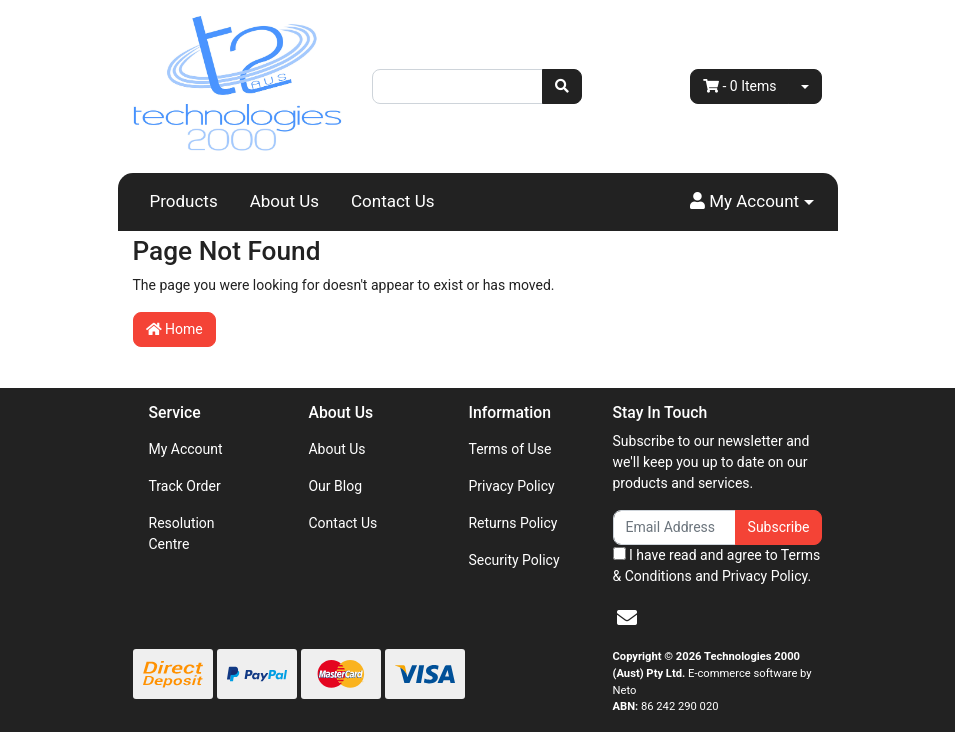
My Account (186, 449)
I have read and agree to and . (717, 565)
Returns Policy (512, 523)
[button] (752, 202)
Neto (625, 690)
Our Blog (335, 486)
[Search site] (562, 86)
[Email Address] (674, 527)
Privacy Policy (511, 486)
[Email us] (627, 618)
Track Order (185, 486)
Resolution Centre (182, 533)
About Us (284, 201)
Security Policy (513, 560)
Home (174, 329)
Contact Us (392, 201)
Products (184, 201)
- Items (740, 86)
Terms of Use (509, 449)
